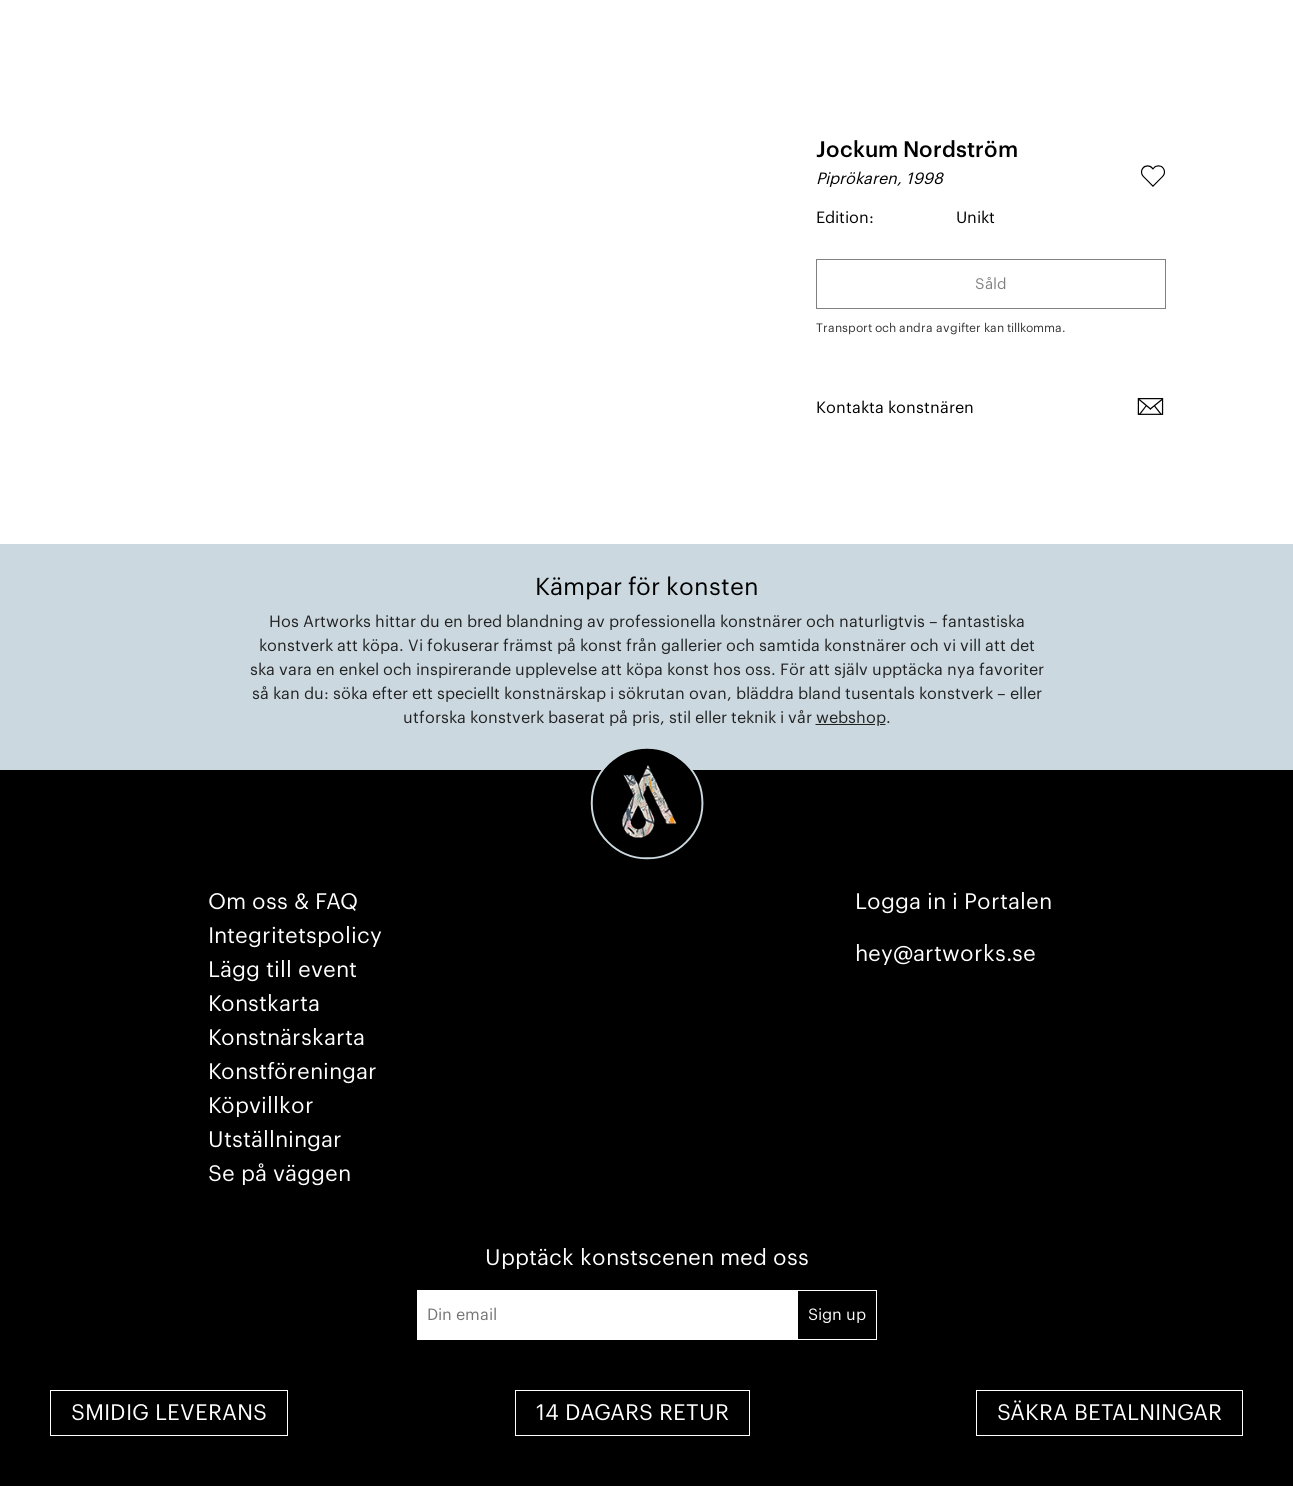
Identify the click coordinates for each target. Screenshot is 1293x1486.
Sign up (837, 1315)
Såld (991, 284)
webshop (851, 718)
